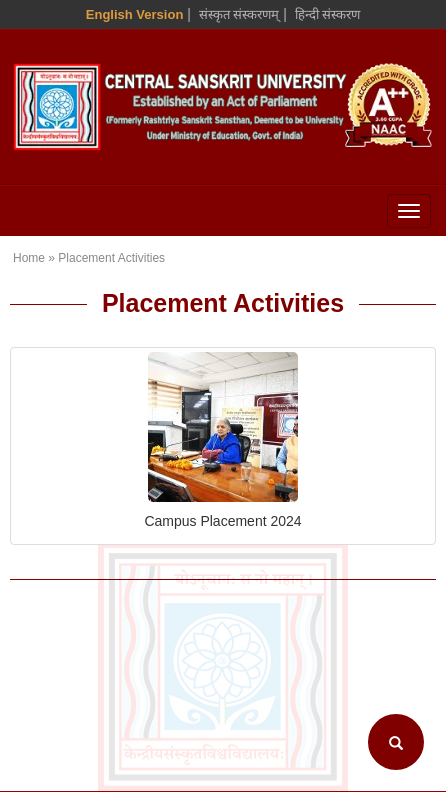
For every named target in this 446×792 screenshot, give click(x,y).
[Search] (396, 742)
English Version (135, 14)
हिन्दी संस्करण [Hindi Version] (328, 14)
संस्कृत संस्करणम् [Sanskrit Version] (239, 14)
